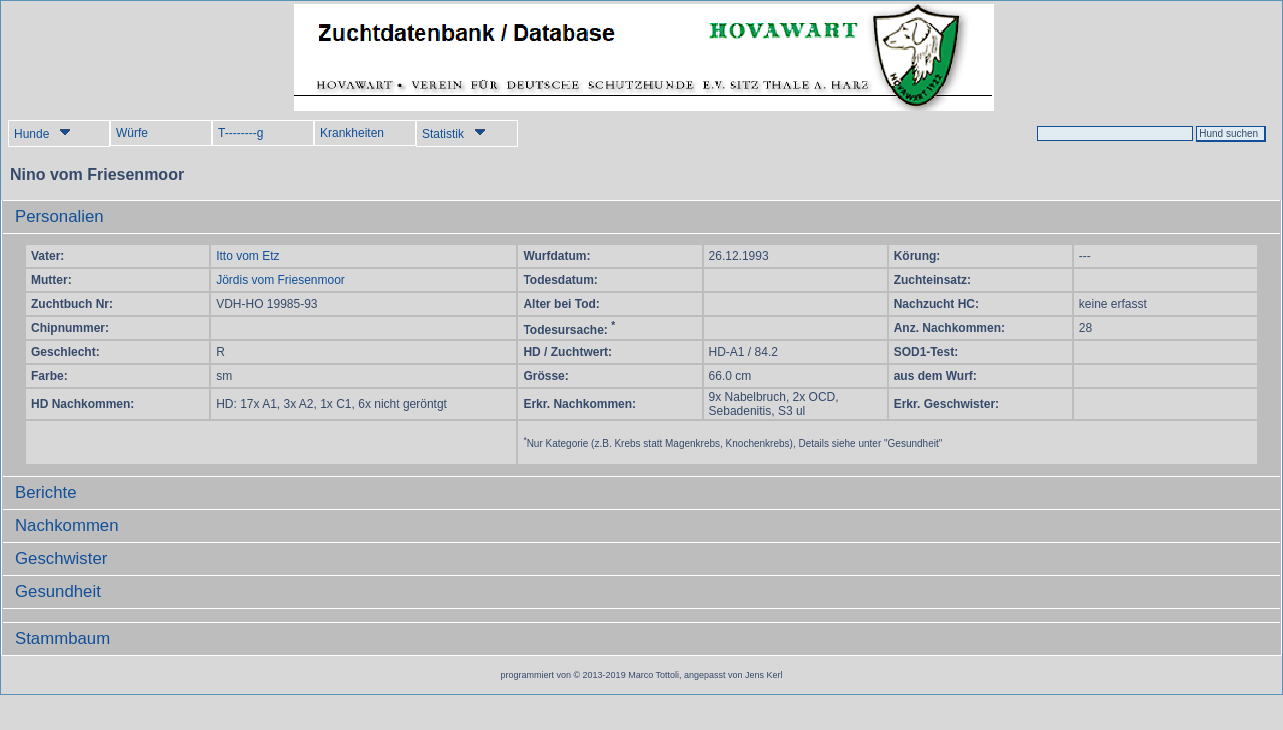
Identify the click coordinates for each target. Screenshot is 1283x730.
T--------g (240, 133)
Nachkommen (67, 525)
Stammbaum (62, 638)
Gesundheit (58, 591)
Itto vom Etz (247, 256)
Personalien (59, 216)
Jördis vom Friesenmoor (280, 280)
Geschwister (61, 558)
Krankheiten (352, 133)
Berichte (46, 492)
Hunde (42, 133)
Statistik (454, 133)
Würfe (132, 133)
